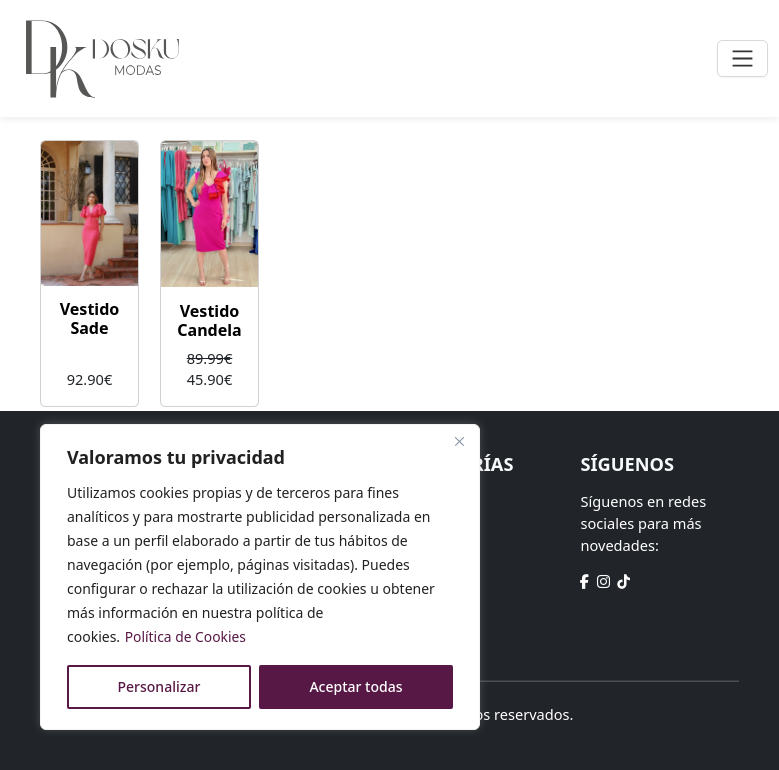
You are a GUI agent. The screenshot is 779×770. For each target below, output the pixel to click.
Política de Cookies (186, 636)
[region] (260, 577)
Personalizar (159, 686)
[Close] (459, 441)
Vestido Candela (209, 320)
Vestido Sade (90, 318)
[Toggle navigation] (742, 58)
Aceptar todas (355, 686)
